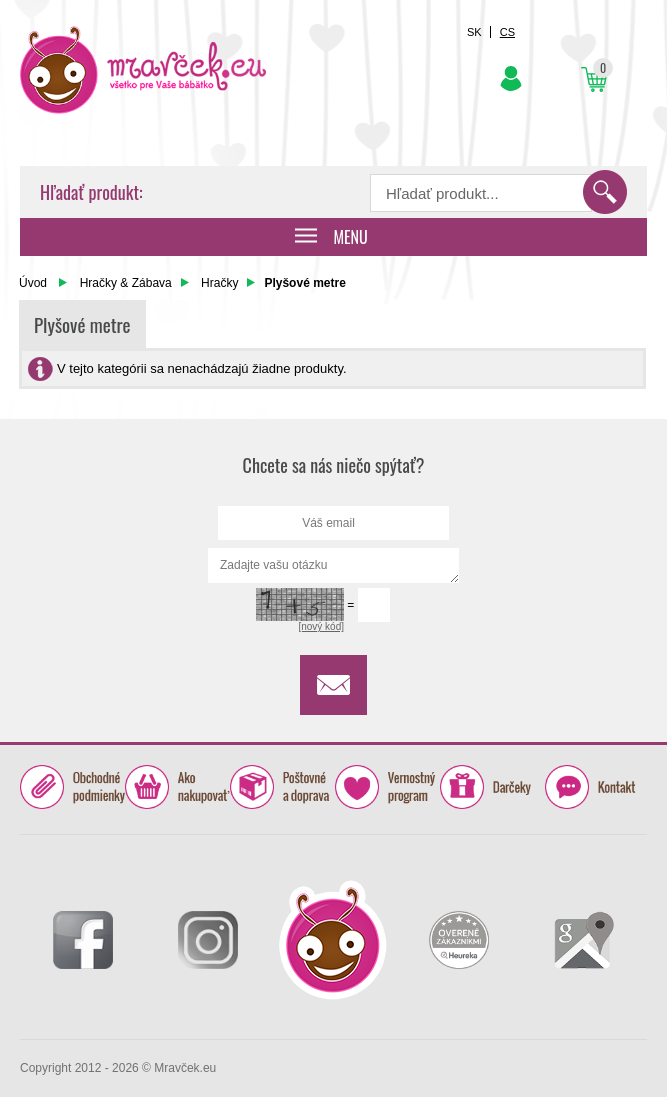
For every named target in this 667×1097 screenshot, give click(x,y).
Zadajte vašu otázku (333, 565)
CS (507, 32)
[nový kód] (321, 626)
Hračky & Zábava (126, 283)
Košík (593, 79)
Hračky (219, 283)
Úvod (33, 283)
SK (474, 32)
